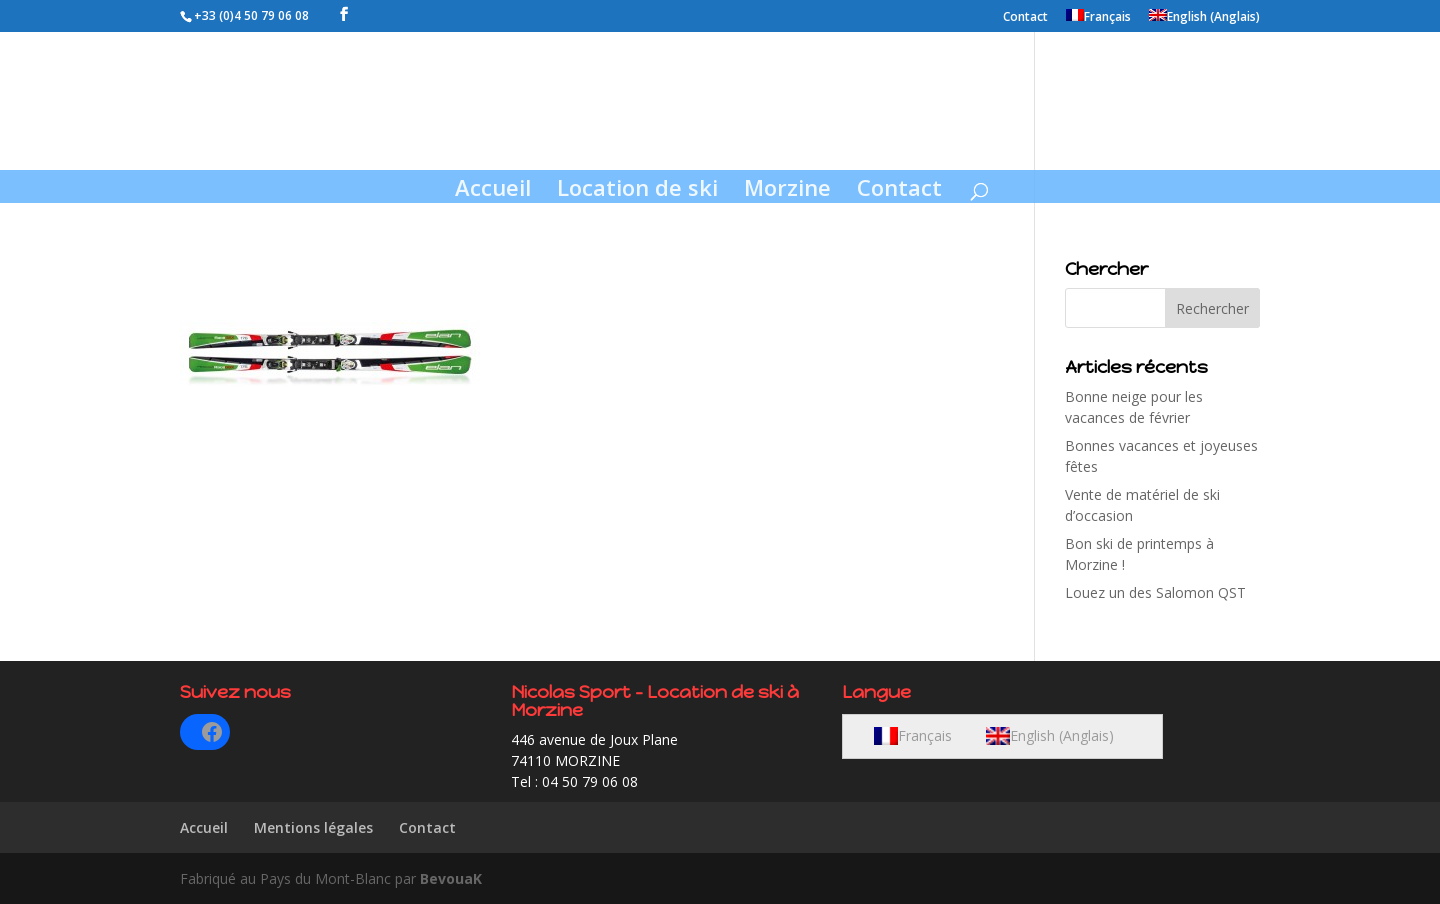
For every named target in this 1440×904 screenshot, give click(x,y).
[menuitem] (1098, 20)
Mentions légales (313, 827)
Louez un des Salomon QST (1155, 592)
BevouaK (451, 878)
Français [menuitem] (925, 735)
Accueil (493, 191)
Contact (1025, 18)
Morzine (787, 191)
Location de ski (637, 191)
